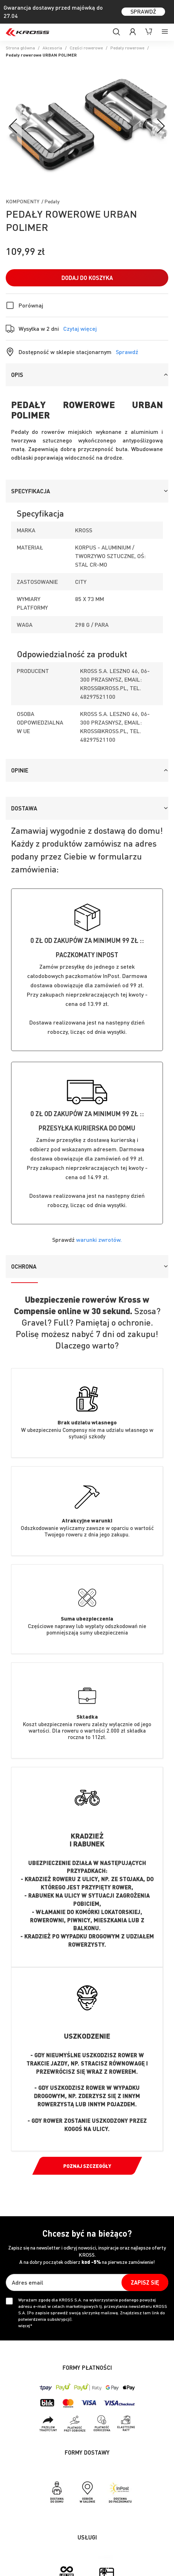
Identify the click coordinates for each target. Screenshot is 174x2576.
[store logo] (27, 32)
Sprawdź (127, 351)
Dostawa (24, 808)
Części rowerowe (86, 47)
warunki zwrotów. (99, 1239)
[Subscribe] (144, 2282)
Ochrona (23, 1266)
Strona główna (20, 47)
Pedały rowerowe (127, 47)
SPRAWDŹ (143, 11)
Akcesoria (52, 47)
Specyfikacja (30, 491)
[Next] (160, 127)
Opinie (19, 770)
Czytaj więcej (80, 328)
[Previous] (14, 127)
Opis (17, 374)
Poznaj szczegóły (87, 2166)
